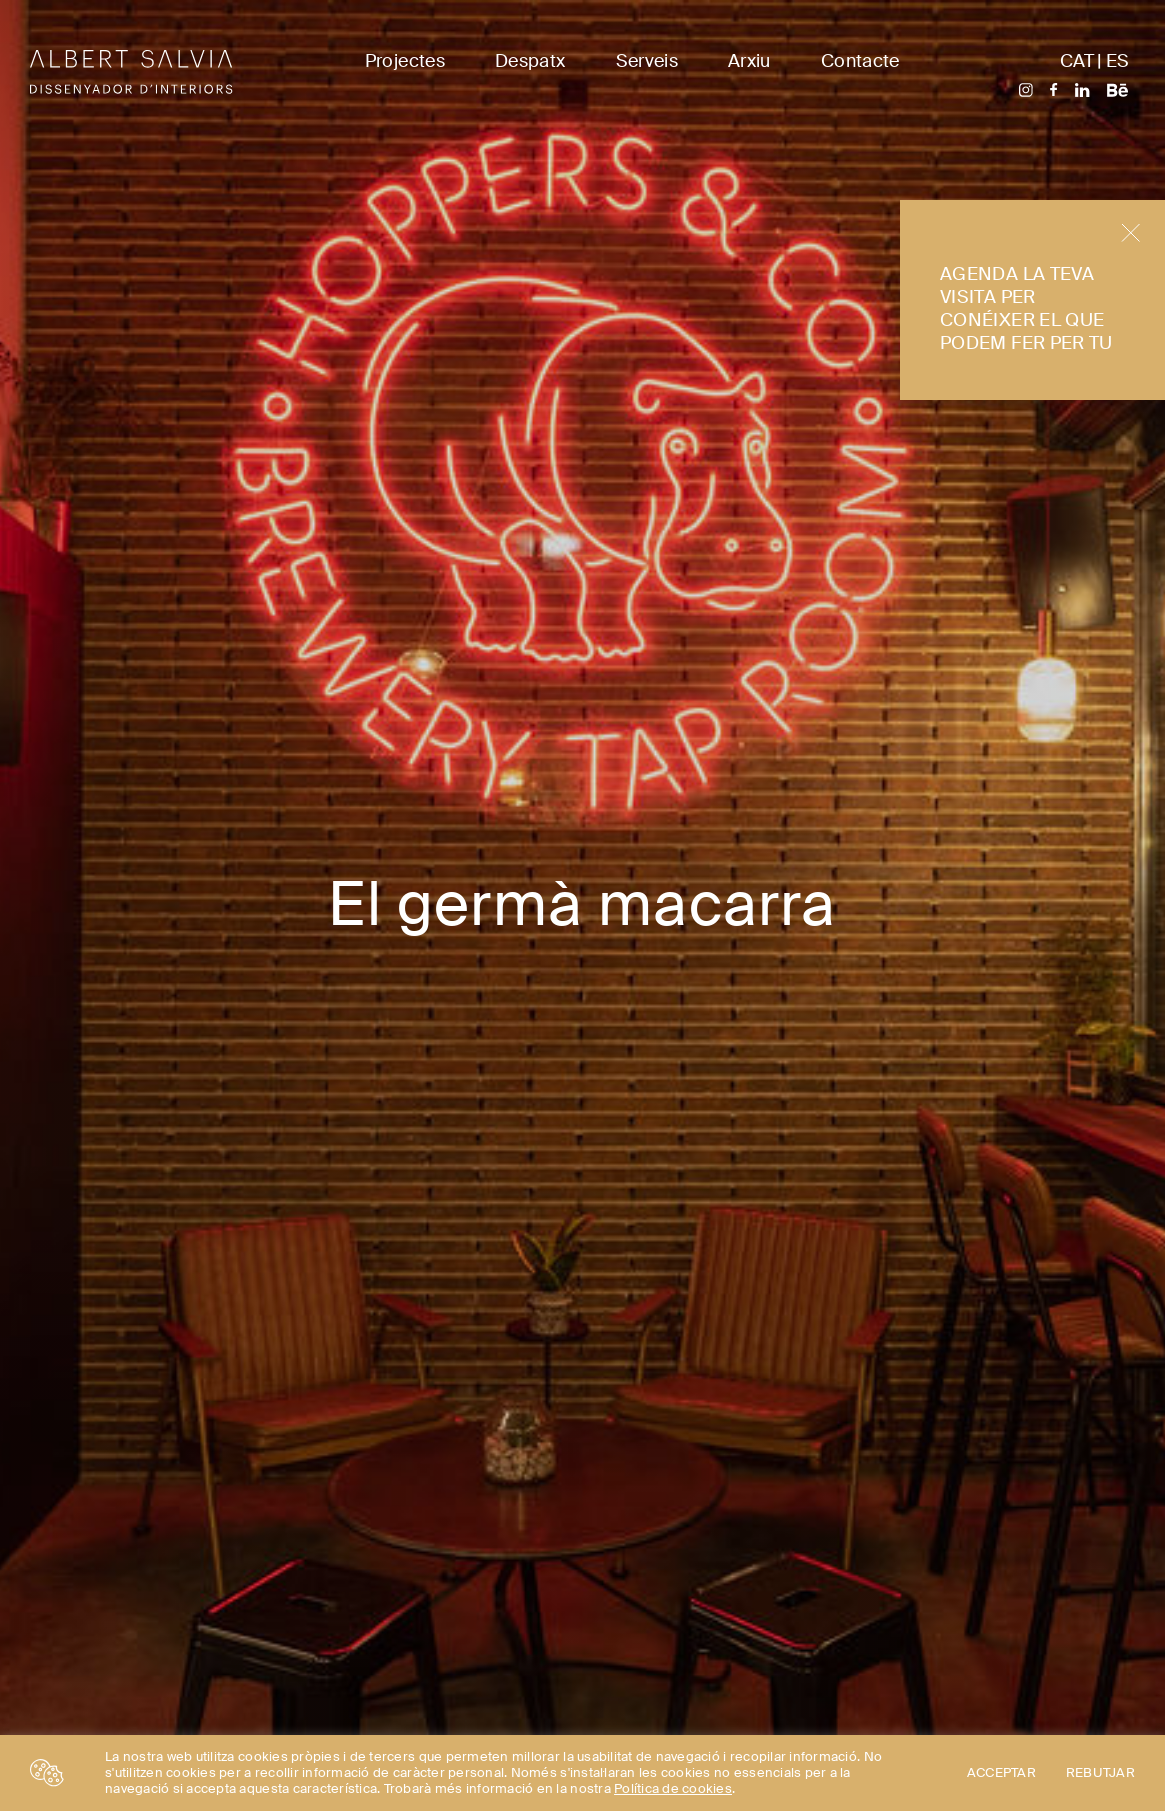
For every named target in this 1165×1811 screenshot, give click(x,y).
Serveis (647, 61)
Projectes (405, 61)
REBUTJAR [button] (1100, 1772)
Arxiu (749, 61)
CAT (1077, 61)
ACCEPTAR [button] (1001, 1772)
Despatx (530, 61)
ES (1117, 61)
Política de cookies (673, 1788)
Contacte (860, 61)
